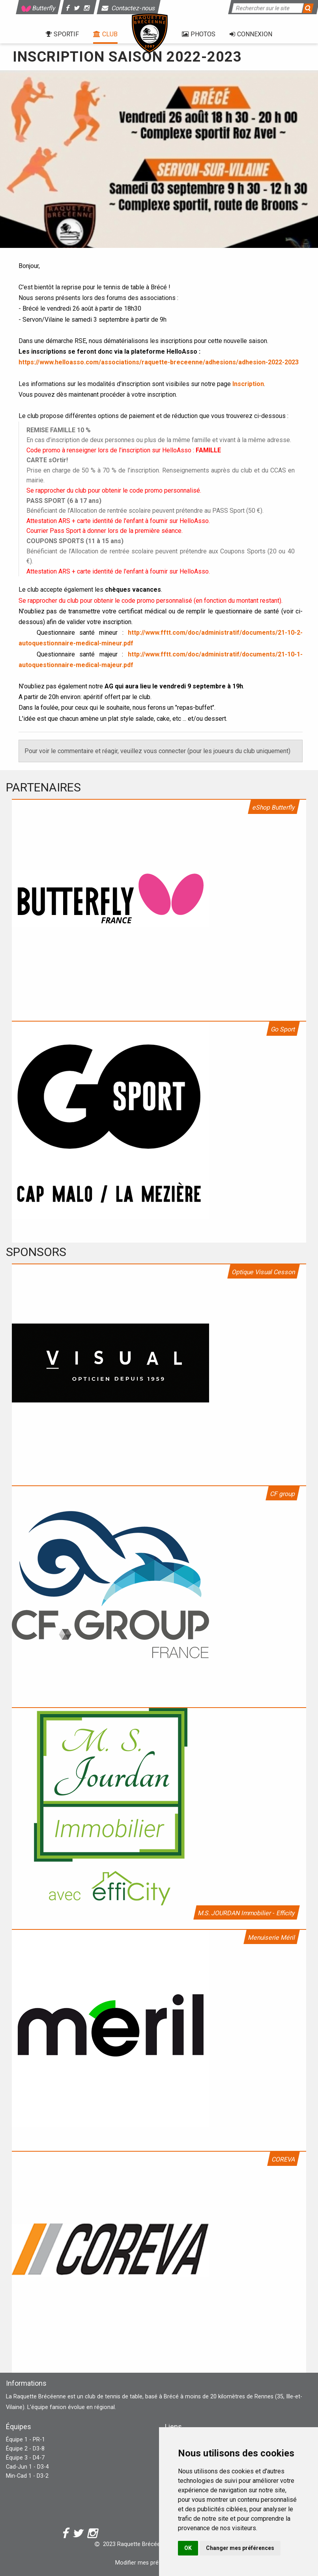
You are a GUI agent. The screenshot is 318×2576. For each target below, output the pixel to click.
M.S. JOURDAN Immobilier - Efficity (246, 1913)
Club (105, 34)
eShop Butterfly (274, 807)
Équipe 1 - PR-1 (25, 2439)
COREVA (283, 2159)
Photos (198, 34)
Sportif (62, 34)
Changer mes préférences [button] (240, 2548)
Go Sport (283, 1029)
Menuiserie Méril (271, 1937)
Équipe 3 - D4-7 (25, 2457)
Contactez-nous (129, 8)
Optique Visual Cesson (263, 1272)
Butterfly (38, 8)
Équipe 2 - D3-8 (25, 2448)
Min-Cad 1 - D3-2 (27, 2476)
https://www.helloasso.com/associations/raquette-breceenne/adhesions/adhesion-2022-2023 (159, 362)
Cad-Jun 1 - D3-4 (27, 2467)
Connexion (251, 34)
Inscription (248, 384)
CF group (282, 1494)
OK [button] (188, 2548)
